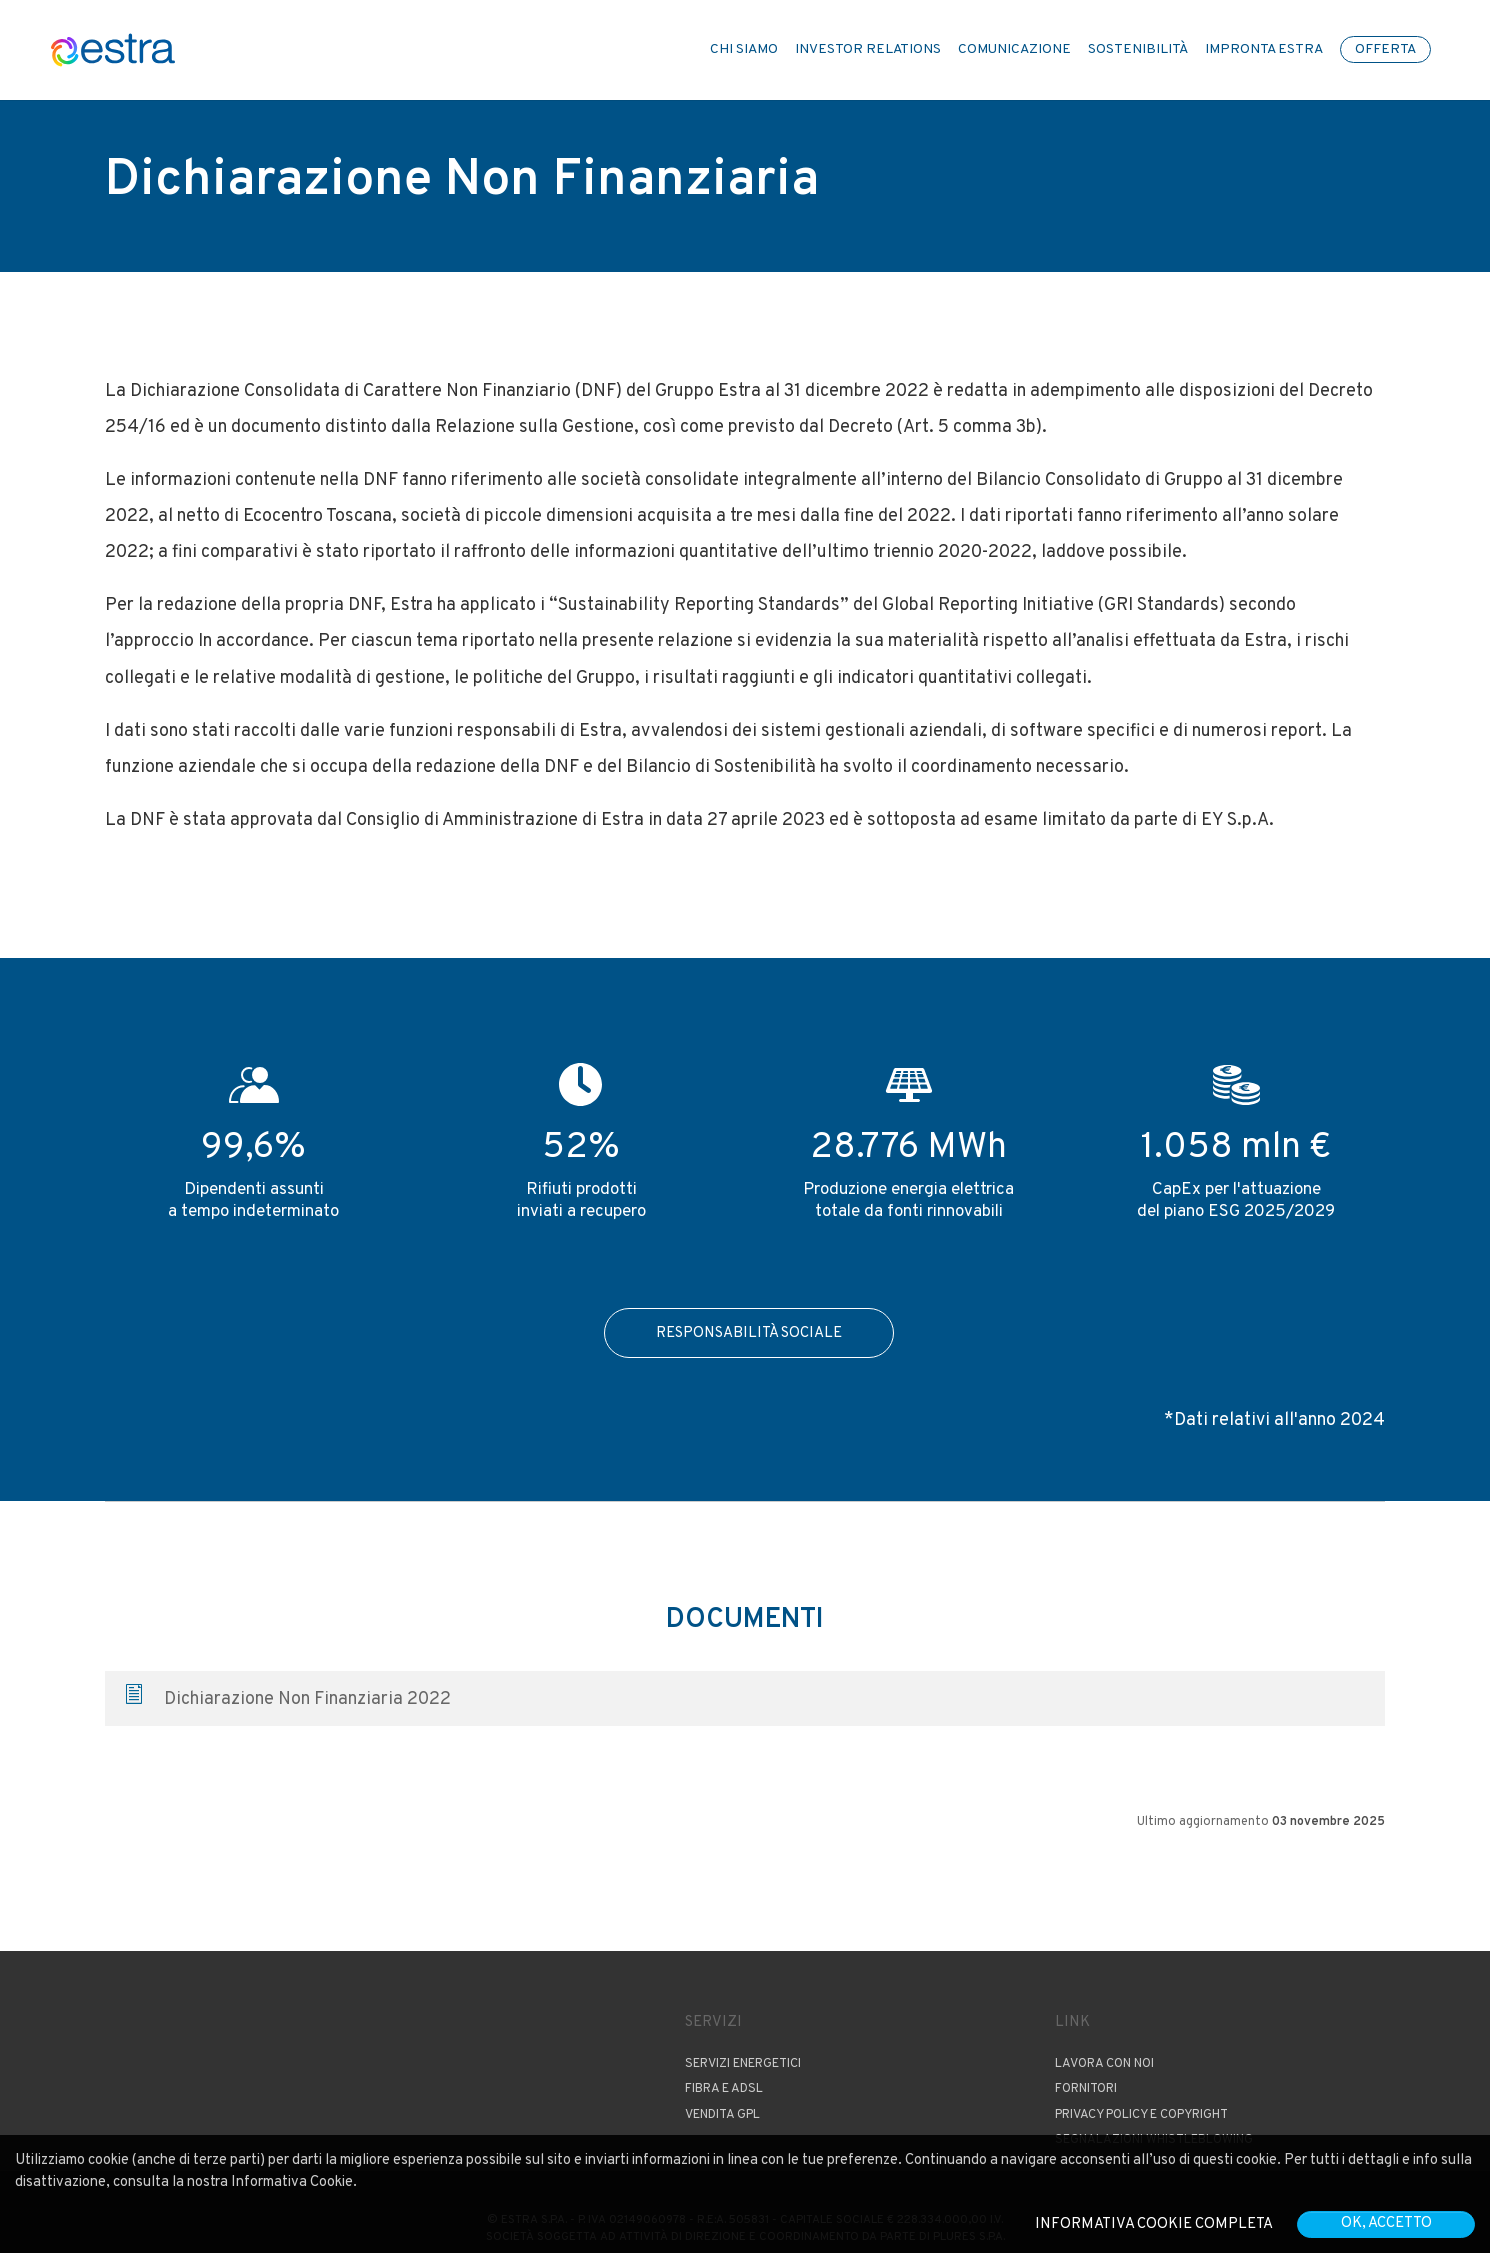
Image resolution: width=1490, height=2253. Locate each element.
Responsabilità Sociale (749, 1333)
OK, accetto (1386, 2223)
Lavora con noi (1104, 2064)
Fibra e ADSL (724, 2089)
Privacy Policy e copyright (1141, 2115)
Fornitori (1086, 2089)
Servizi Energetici (743, 2064)
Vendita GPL (722, 2115)
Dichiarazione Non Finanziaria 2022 (288, 1698)
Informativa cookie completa (1154, 2224)
